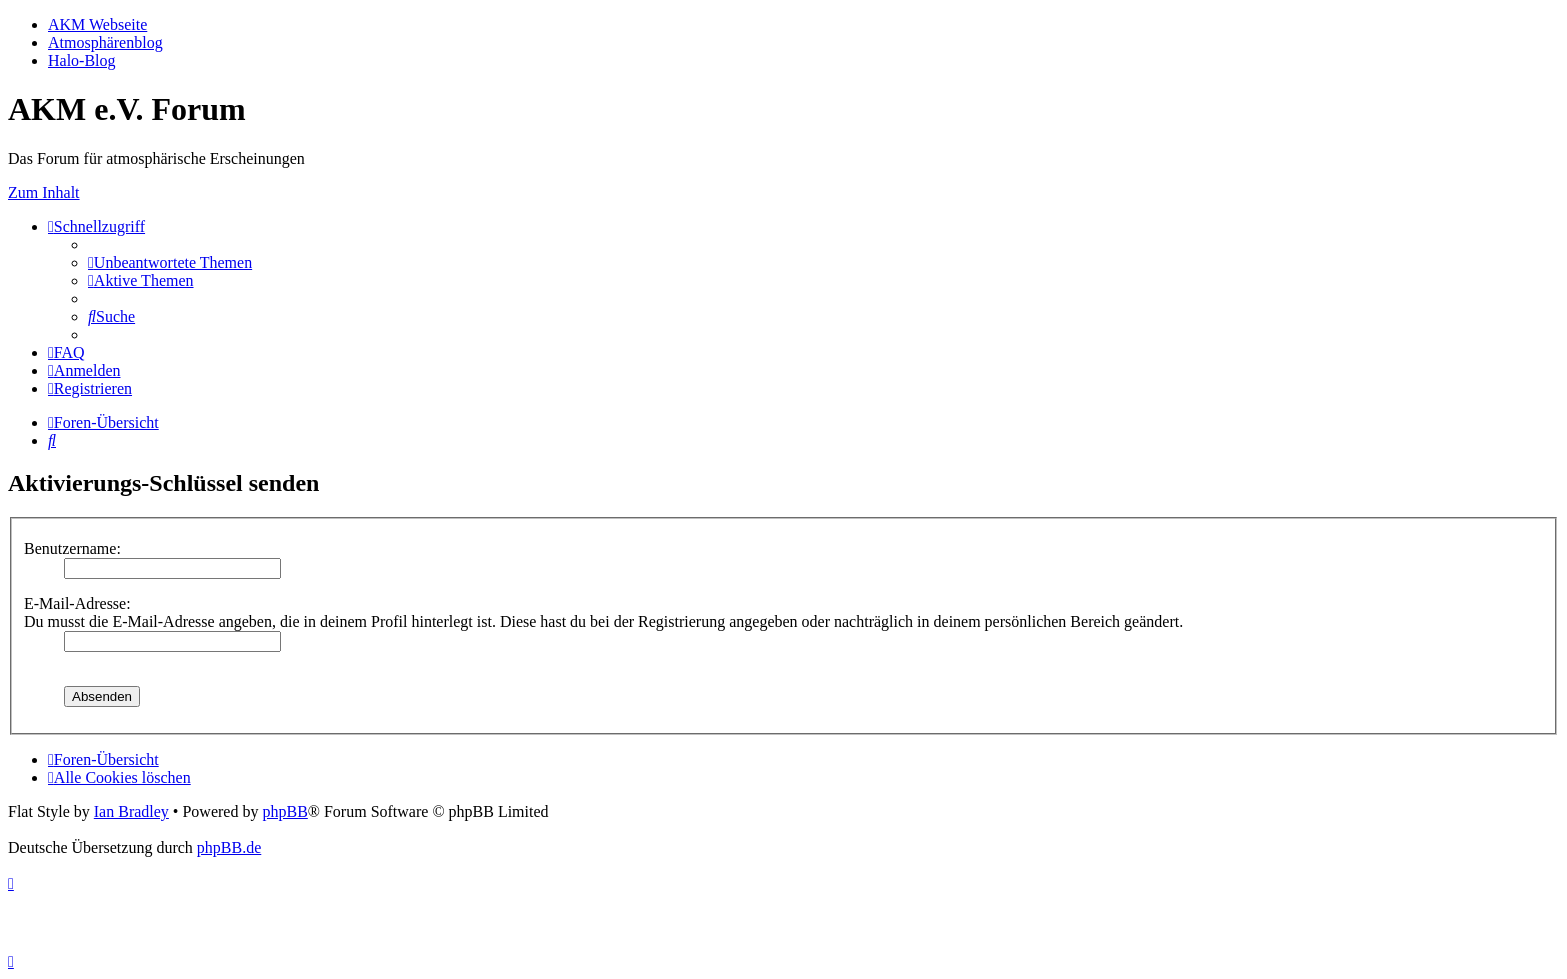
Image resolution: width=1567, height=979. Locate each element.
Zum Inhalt (44, 192)
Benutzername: (72, 548)
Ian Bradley (131, 811)
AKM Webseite (97, 24)
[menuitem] (170, 262)
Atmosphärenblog (105, 42)
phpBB (284, 811)
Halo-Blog (82, 60)
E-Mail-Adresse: (77, 603)
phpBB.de (229, 847)
